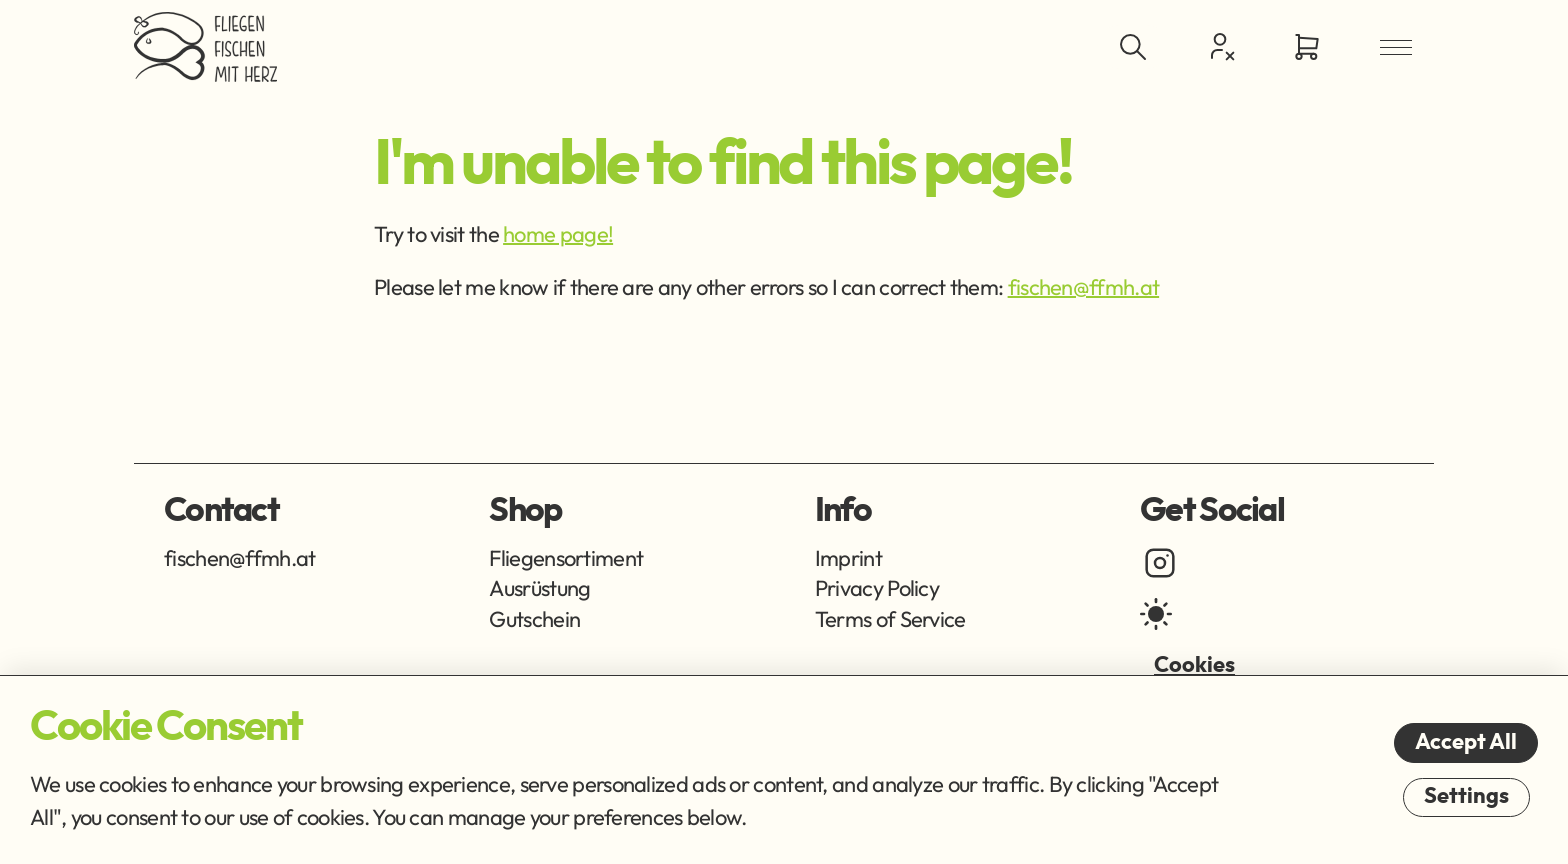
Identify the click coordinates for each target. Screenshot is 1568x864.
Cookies (1194, 665)
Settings (1466, 796)
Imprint (848, 558)
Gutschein (534, 619)
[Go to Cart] (1307, 47)
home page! (558, 234)
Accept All (1466, 742)
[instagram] (1160, 563)
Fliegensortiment (566, 558)
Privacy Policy (877, 588)
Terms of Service (890, 619)
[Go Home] (205, 47)
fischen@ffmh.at (1084, 287)
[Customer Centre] (1220, 46)
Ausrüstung (539, 588)
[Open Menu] (1396, 47)
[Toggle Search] (1133, 47)
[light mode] (1156, 614)
